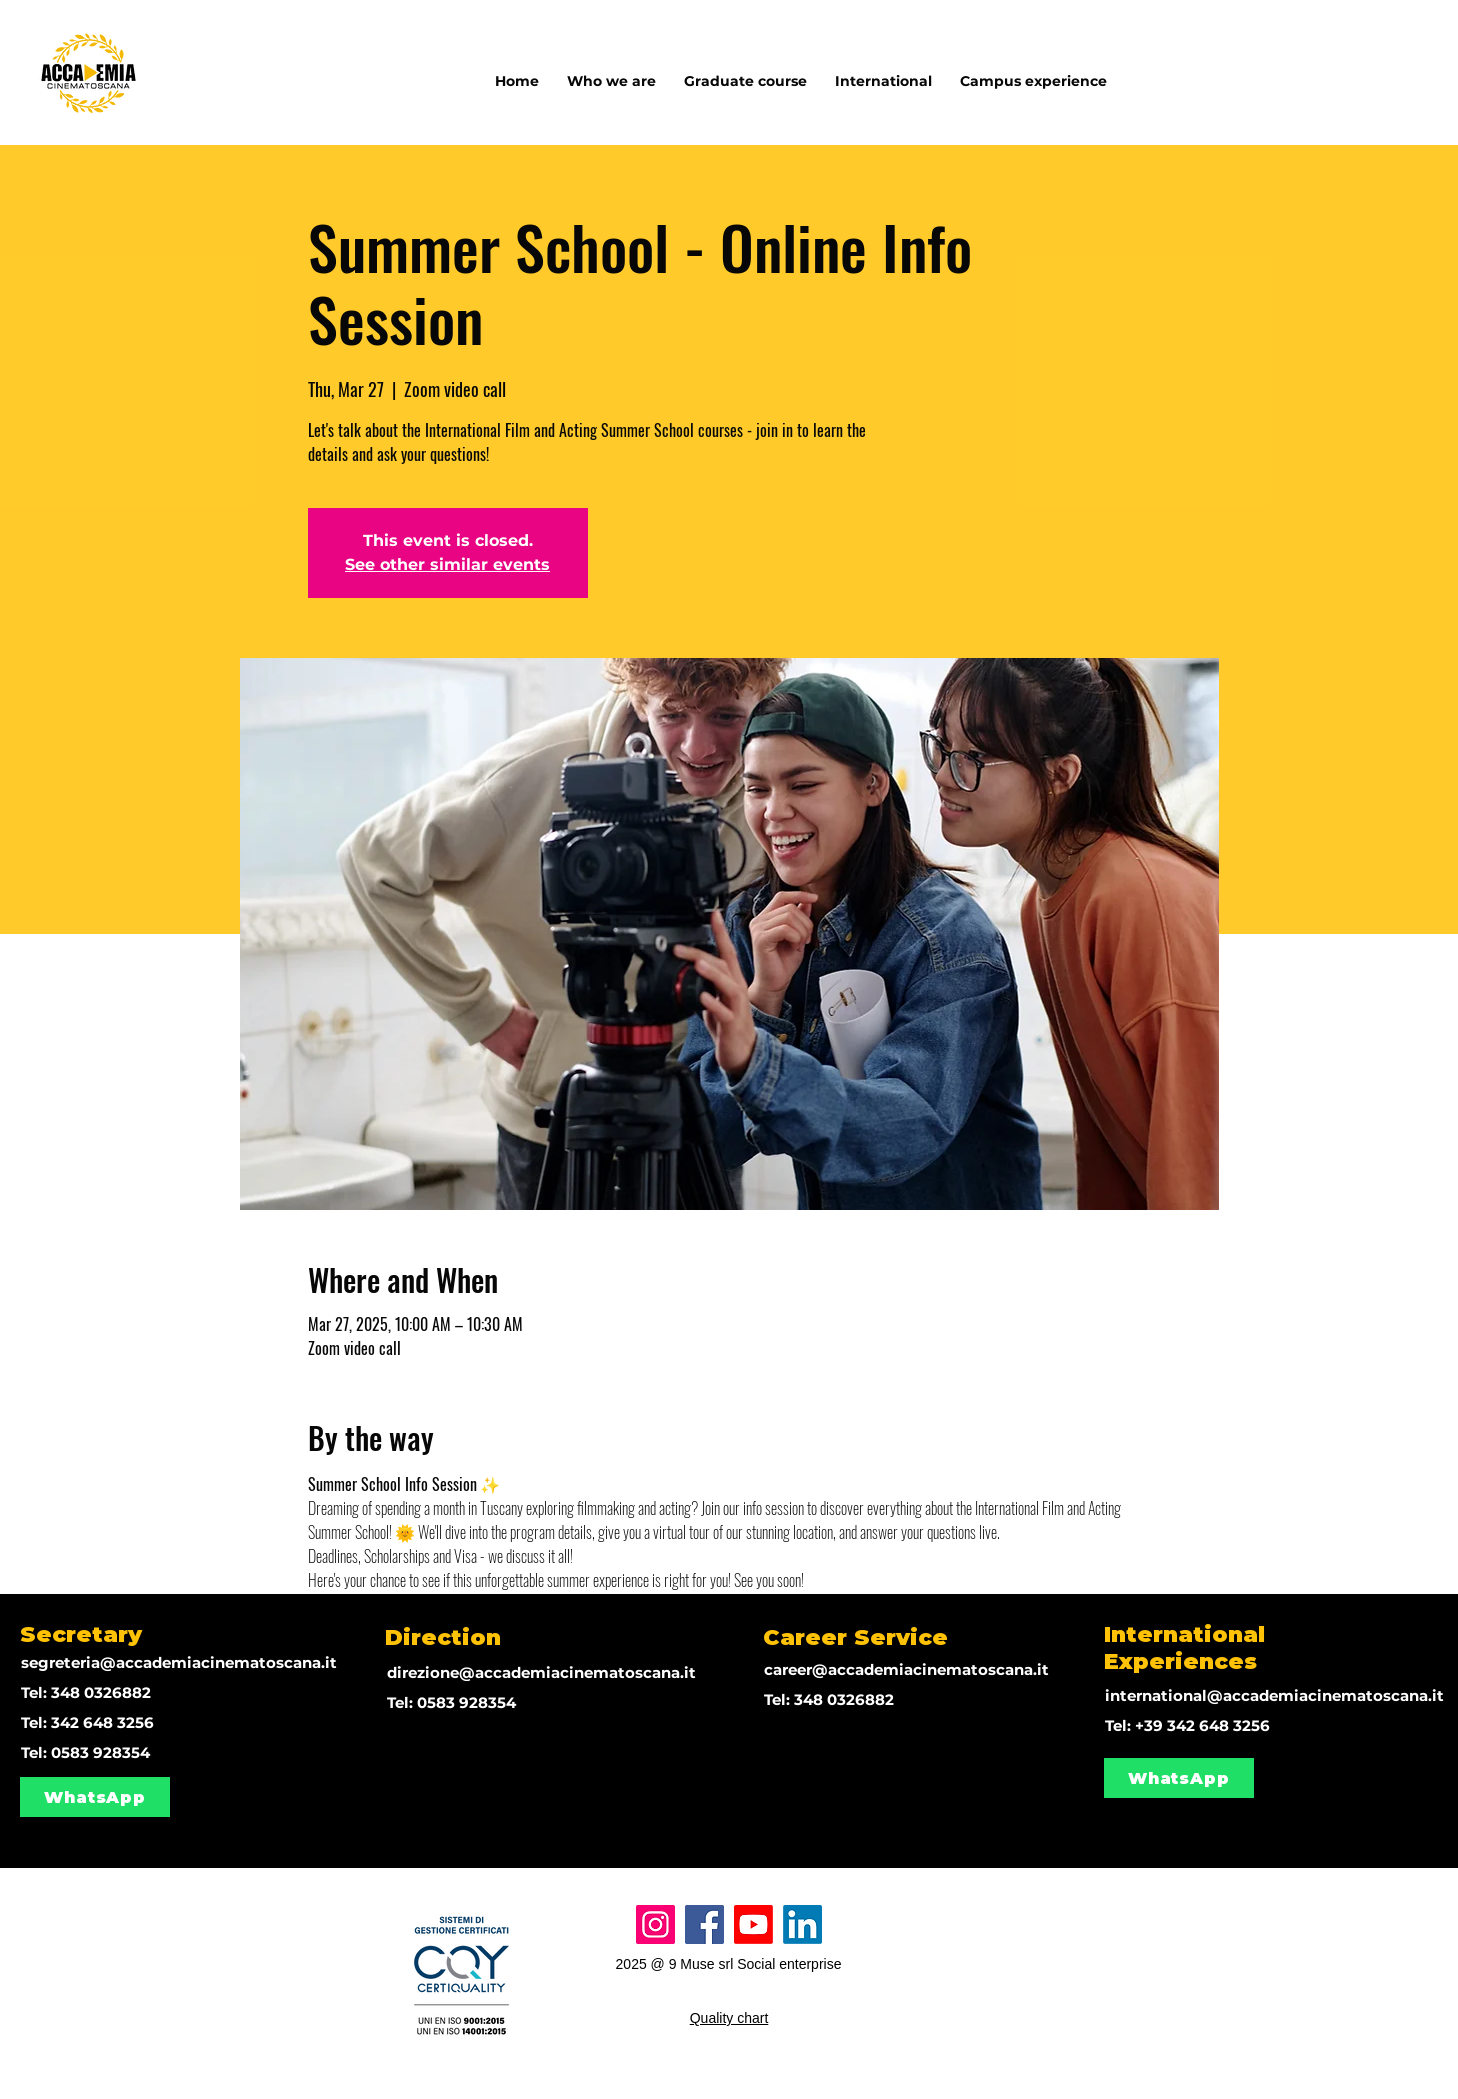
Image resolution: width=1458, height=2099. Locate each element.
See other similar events (447, 564)
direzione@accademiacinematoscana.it (541, 1672)
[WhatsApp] (95, 1797)
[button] (883, 72)
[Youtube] (753, 1924)
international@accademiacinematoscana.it (1274, 1695)
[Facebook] (704, 1924)
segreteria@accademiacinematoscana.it (179, 1662)
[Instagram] (655, 1924)
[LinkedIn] (802, 1924)
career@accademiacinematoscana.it (906, 1669)
